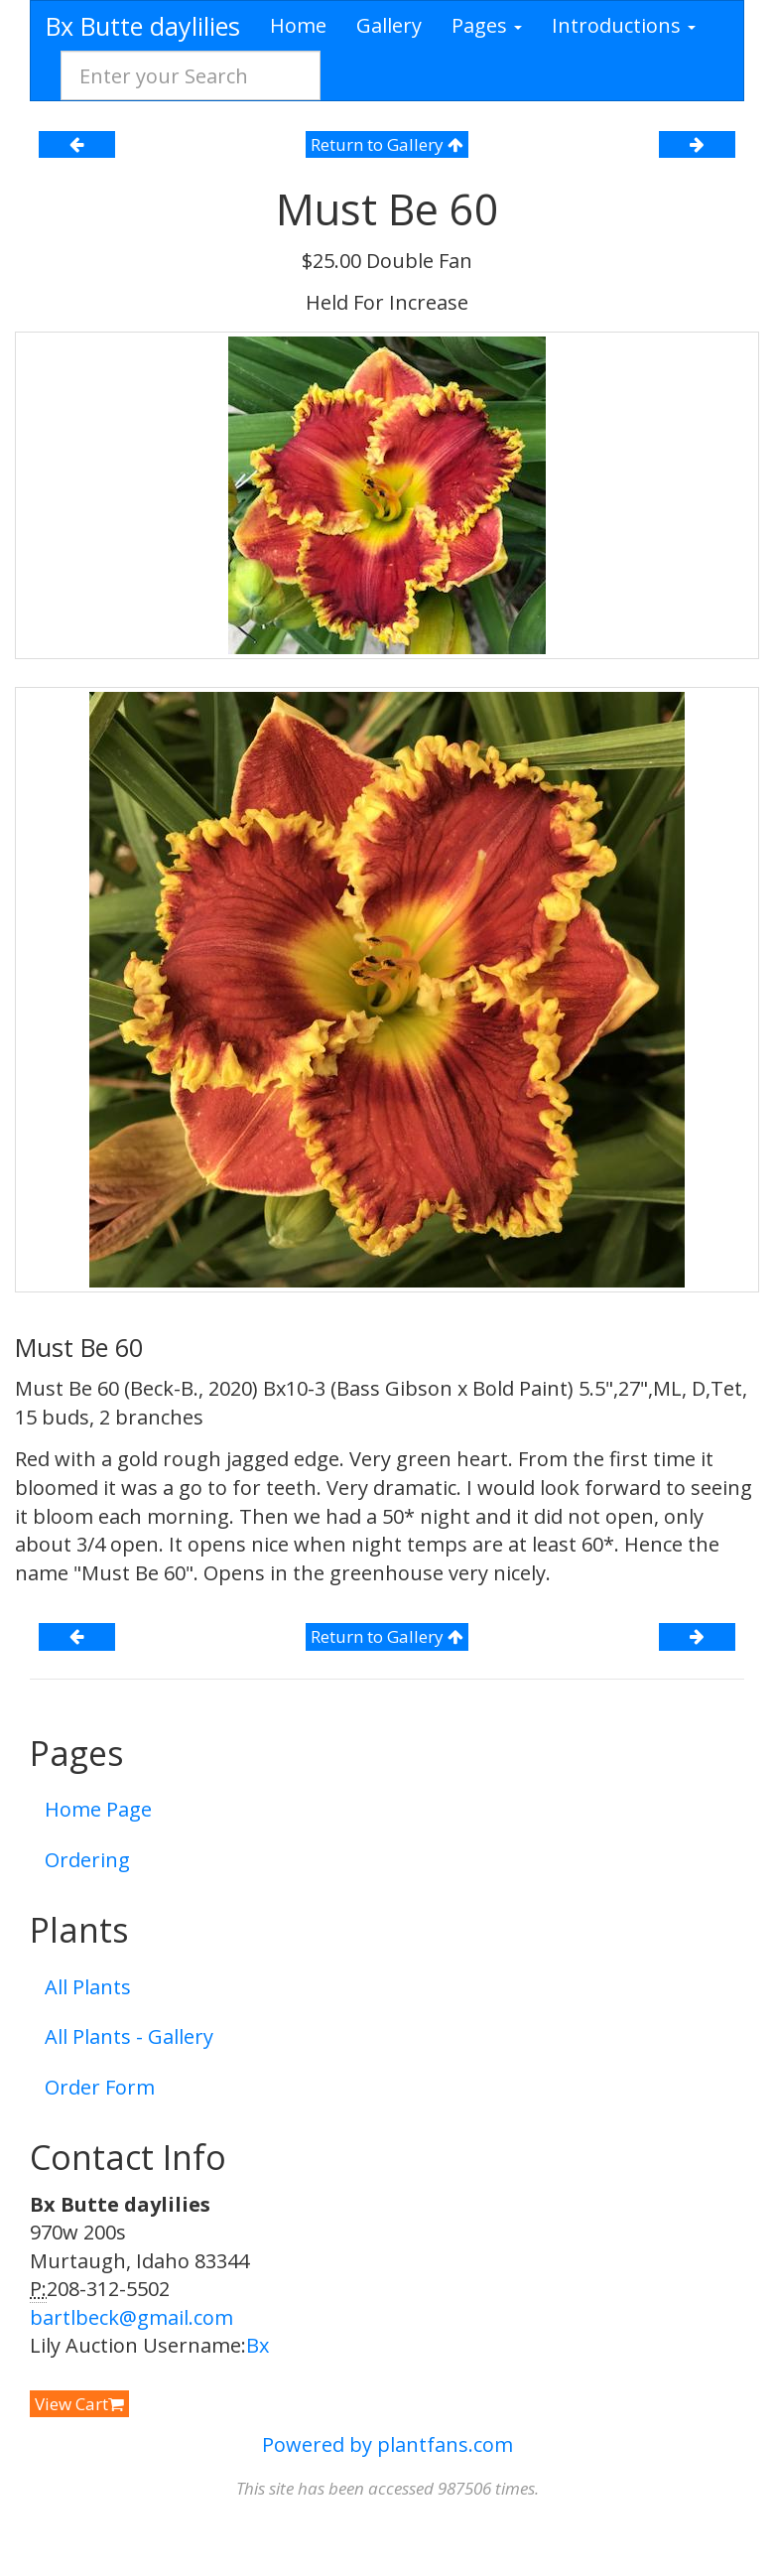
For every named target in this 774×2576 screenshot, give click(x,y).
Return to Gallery (387, 144)
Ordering (87, 1859)
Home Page (98, 1809)
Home (298, 25)
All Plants (88, 1986)
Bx (257, 2345)
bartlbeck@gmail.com (131, 2317)
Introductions (624, 25)
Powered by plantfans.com (387, 2444)
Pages (487, 25)
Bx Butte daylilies (143, 26)
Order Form (100, 2087)
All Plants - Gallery (129, 2036)
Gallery (389, 25)
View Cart (79, 2403)
